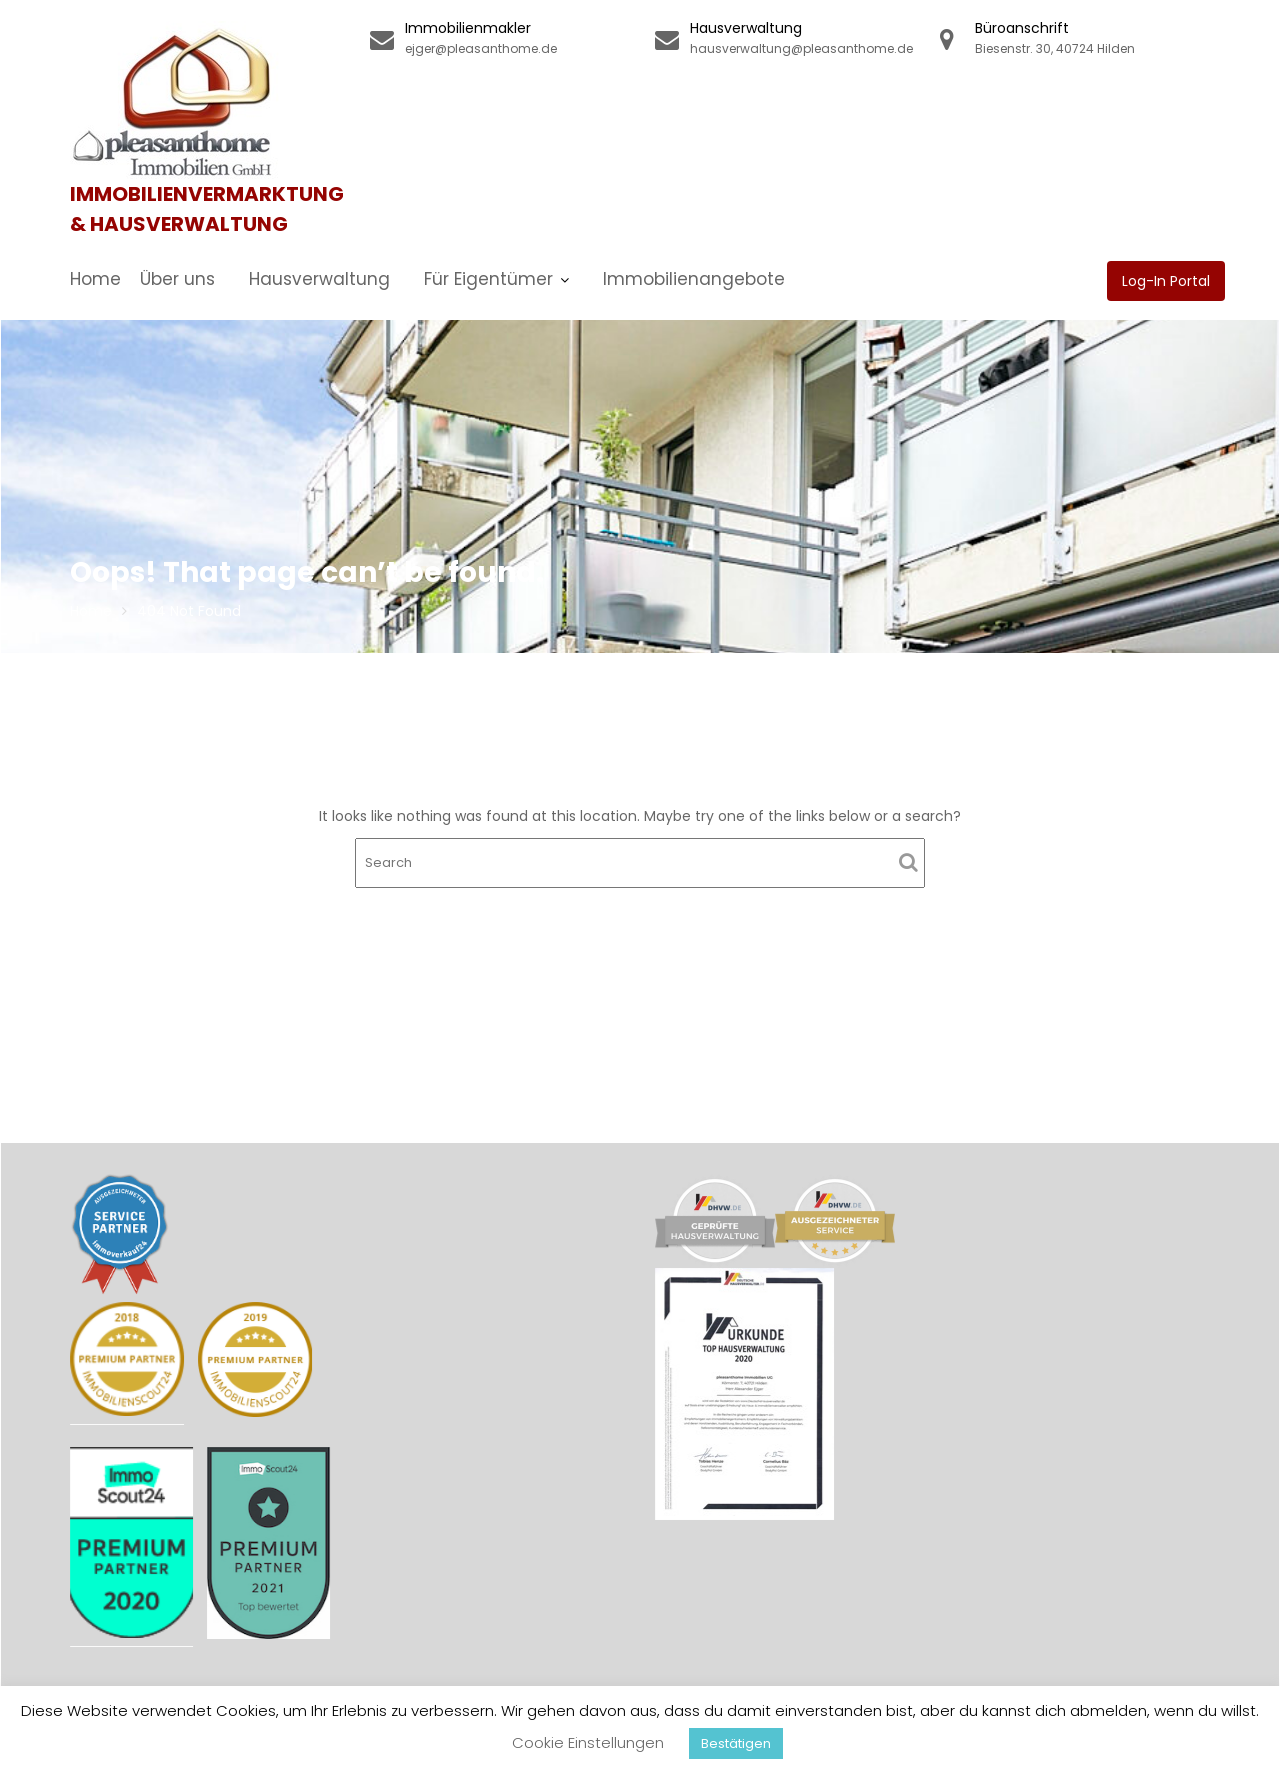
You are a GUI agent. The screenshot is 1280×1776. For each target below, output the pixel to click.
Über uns (177, 279)
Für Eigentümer (488, 279)
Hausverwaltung (319, 279)
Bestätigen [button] (736, 1743)
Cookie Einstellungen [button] (588, 1742)
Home (95, 279)
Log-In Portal (1166, 281)
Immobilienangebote (694, 279)
